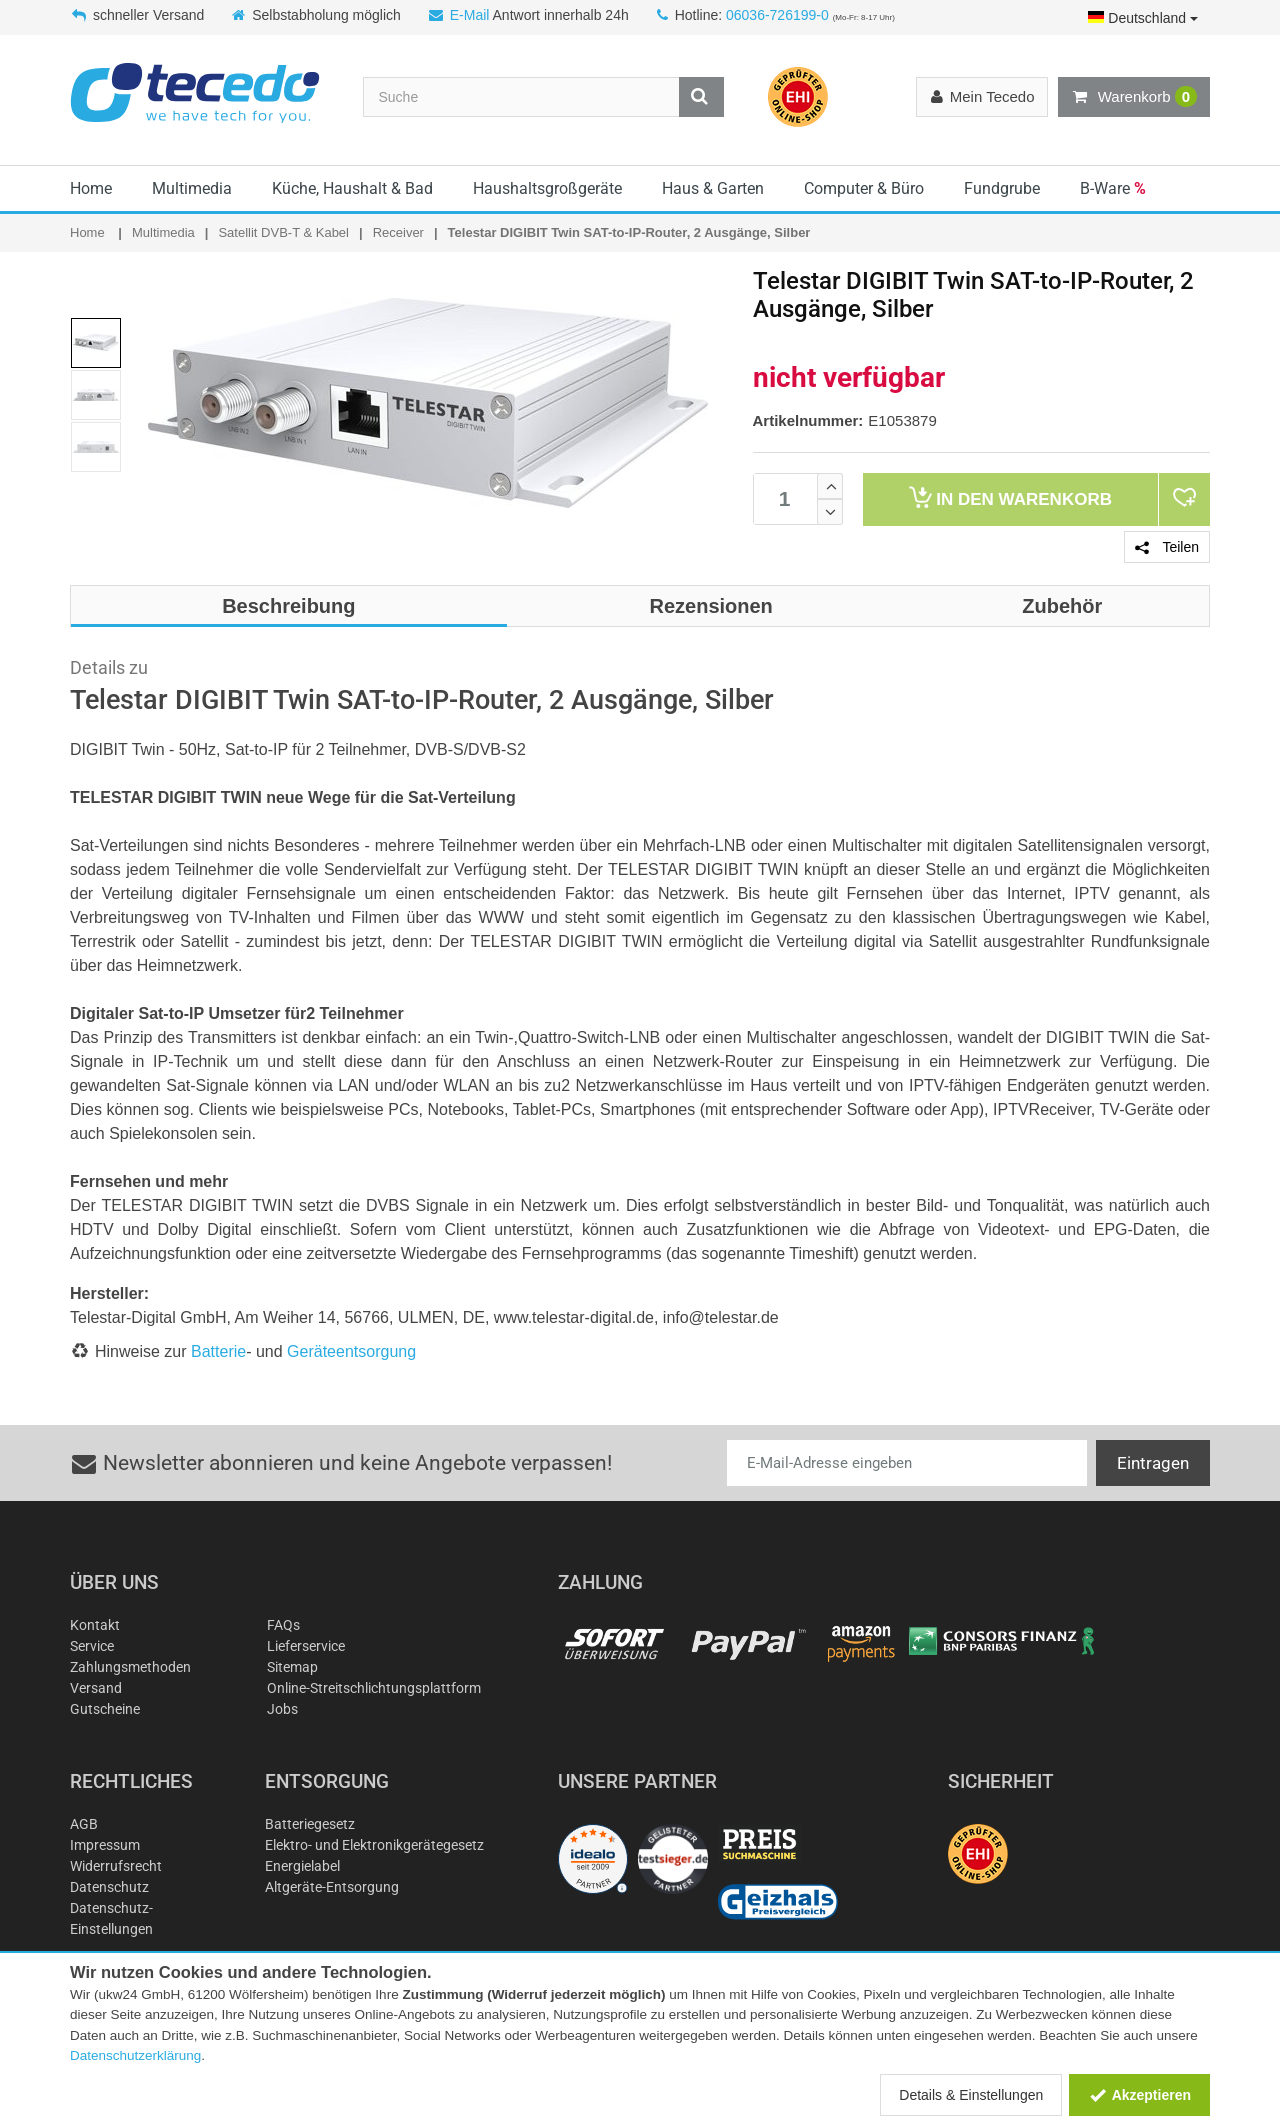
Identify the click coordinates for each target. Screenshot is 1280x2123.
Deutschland (1143, 18)
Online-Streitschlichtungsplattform (374, 1688)
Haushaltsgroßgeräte (547, 188)
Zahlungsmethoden (130, 1667)
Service (92, 1646)
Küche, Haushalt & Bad (352, 188)
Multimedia (192, 188)
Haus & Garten (713, 188)
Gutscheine (105, 1709)
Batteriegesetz (310, 1824)
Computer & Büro (864, 188)
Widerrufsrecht (116, 1866)
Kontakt (95, 1625)
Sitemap (292, 1667)
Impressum (105, 1845)
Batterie (218, 1351)
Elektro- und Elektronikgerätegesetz (374, 1845)
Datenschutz (109, 1887)
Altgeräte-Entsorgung (332, 1887)
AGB (84, 1824)
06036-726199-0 (777, 15)
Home (91, 188)
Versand (96, 1688)
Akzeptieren (1139, 2095)
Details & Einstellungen (971, 2095)
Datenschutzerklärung (135, 2055)
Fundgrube (1002, 188)
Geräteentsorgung (351, 1351)
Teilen (1167, 547)
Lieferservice (306, 1646)
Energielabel (302, 1866)
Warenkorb (1134, 97)
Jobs (282, 1709)
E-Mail (470, 15)
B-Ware (1113, 188)
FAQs (283, 1625)
